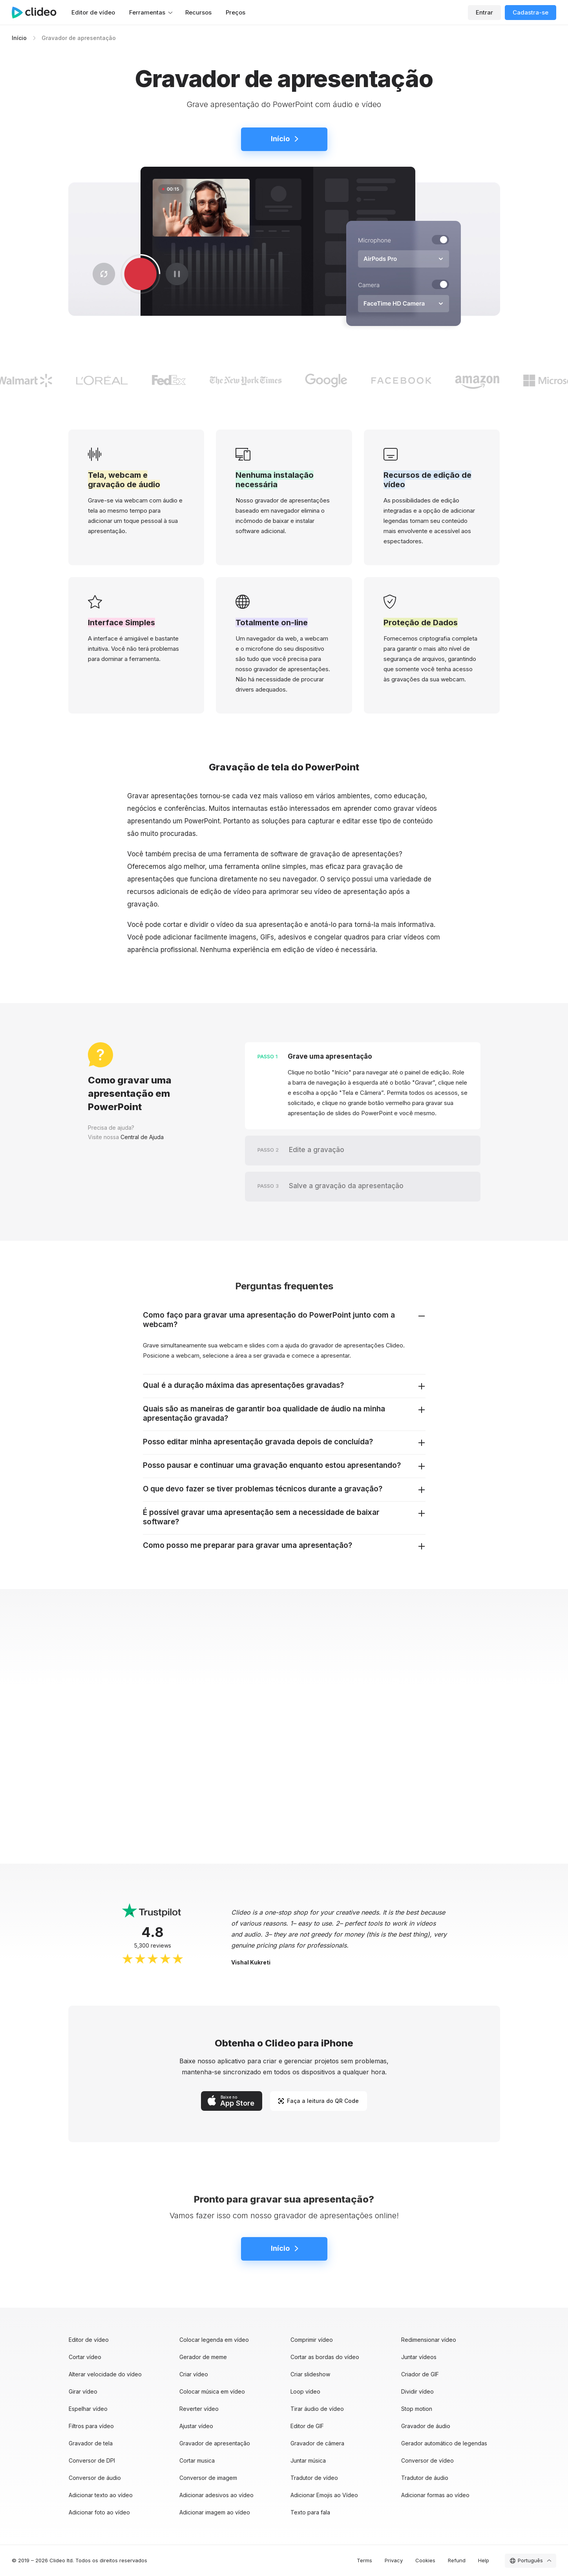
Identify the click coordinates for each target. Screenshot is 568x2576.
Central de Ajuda (142, 1137)
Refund (457, 2560)
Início (19, 38)
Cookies (425, 2560)
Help (483, 2560)
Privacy (394, 2560)
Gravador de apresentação (79, 38)
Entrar (484, 12)
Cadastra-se (530, 12)
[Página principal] (38, 12)
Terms (364, 2560)
